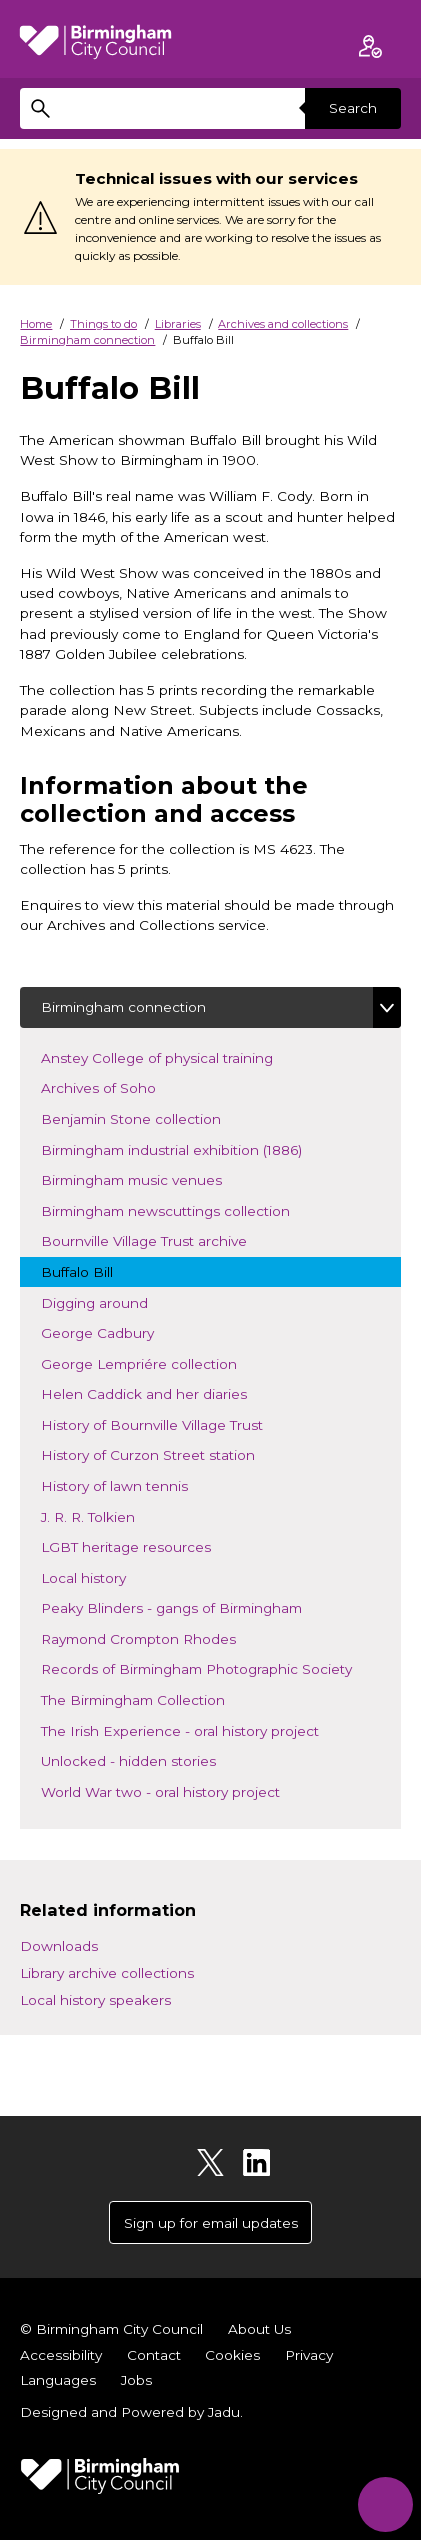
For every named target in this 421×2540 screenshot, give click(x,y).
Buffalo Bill (94, 1270)
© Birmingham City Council (111, 2329)
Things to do (103, 324)
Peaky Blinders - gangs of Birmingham (188, 1606)
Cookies (232, 2355)
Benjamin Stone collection (148, 1117)
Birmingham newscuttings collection (182, 1209)
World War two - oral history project (177, 1790)
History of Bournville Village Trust (169, 1423)
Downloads (59, 1946)
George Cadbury (114, 1331)
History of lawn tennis (131, 1484)
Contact (154, 2355)
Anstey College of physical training (174, 1056)
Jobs (136, 2380)
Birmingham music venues (148, 1178)
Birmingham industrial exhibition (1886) (188, 1148)
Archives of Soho (115, 1086)
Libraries (178, 324)
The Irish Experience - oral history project (197, 1729)
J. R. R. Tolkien (117, 1515)
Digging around (111, 1301)
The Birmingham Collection (150, 1698)
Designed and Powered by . (131, 2412)
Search (353, 108)
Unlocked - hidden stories (145, 1759)
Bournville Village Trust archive (161, 1239)
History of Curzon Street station (165, 1453)
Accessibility (61, 2355)
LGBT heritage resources (143, 1545)
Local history (113, 1576)
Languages (58, 2380)
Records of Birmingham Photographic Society (213, 1667)
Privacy (309, 2355)
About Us (259, 2329)
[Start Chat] (385, 2504)
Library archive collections (107, 1973)
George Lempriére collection (156, 1362)
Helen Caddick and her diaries (161, 1392)
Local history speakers (95, 2000)
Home (36, 324)
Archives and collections (283, 324)
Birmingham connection (87, 340)
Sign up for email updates (211, 2223)
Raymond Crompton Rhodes (155, 1637)
